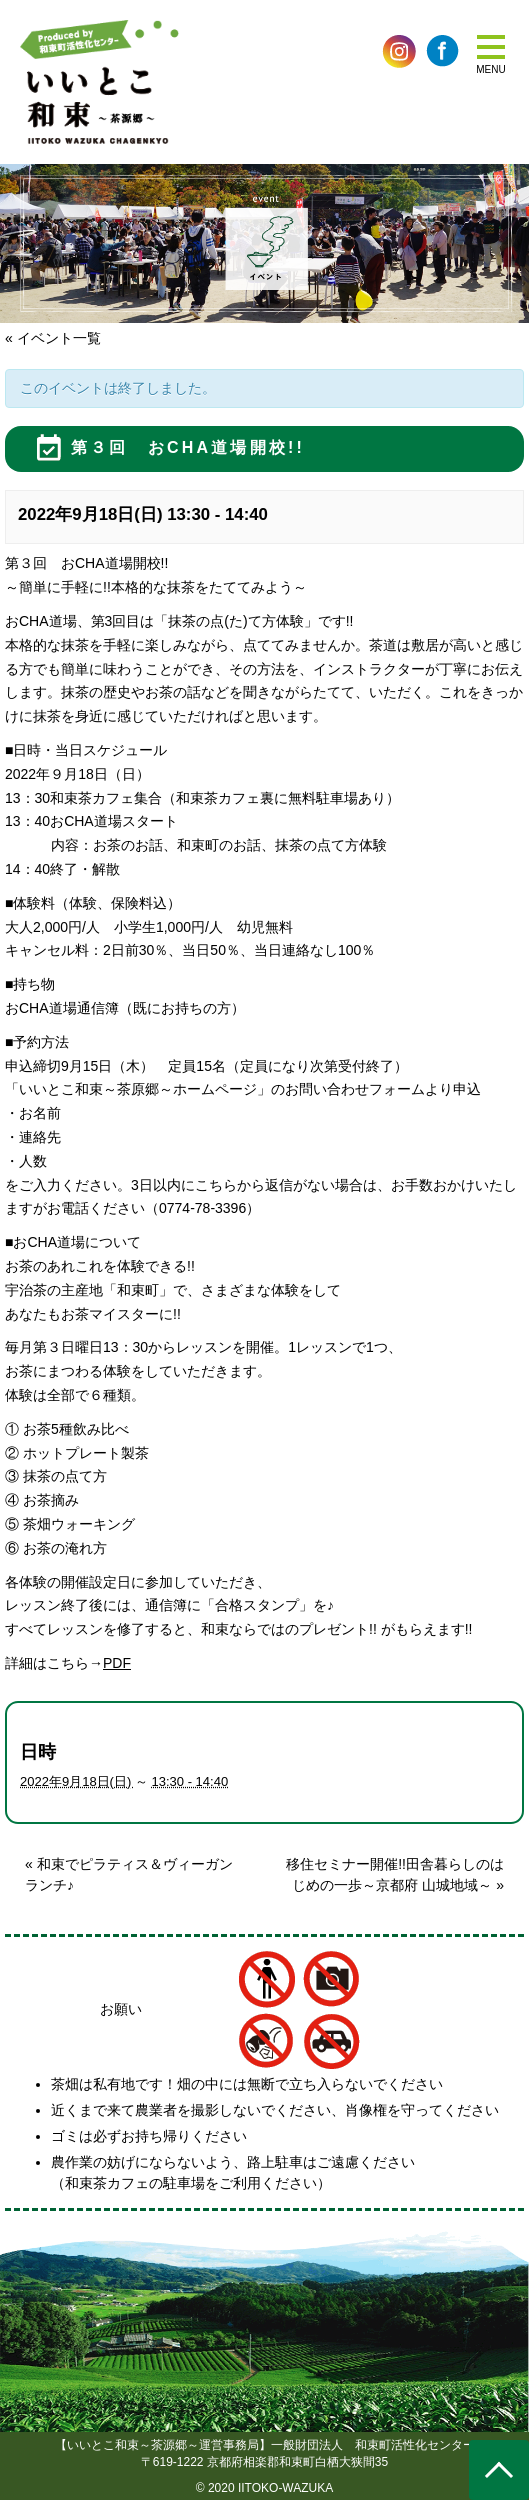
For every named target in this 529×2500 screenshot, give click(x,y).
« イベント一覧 (53, 338)
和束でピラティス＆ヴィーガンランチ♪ (129, 1874)
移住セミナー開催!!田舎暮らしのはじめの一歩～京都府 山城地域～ (395, 1874)
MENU (490, 69)
